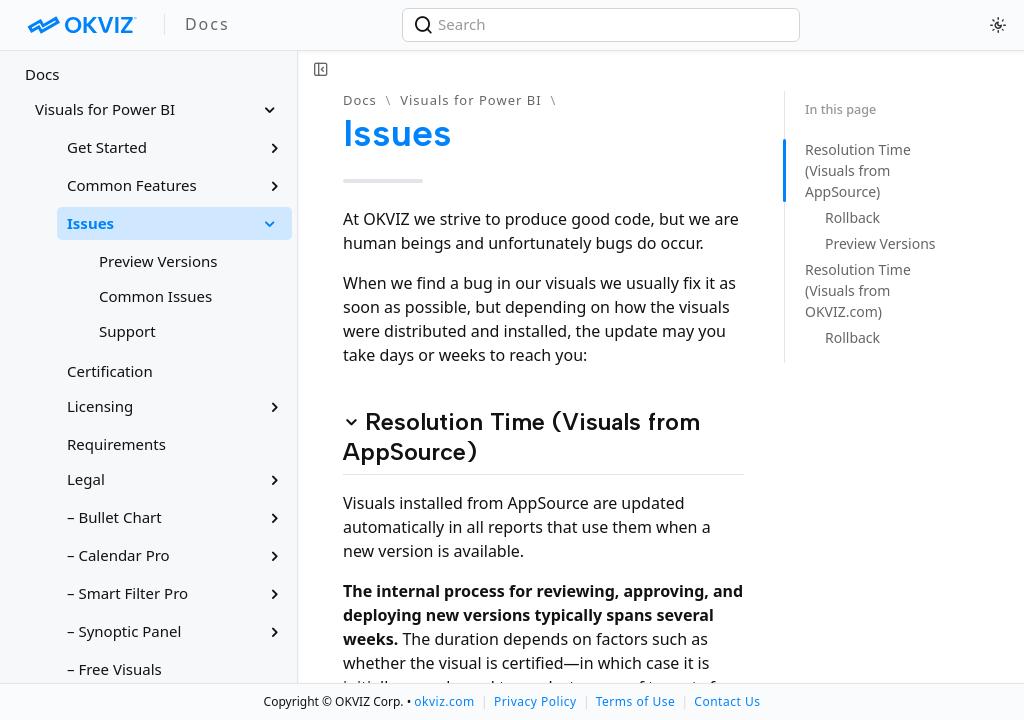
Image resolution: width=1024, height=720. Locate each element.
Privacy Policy (535, 701)
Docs (42, 74)
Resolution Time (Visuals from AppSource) (858, 170)
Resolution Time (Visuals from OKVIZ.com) (858, 290)
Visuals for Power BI (470, 100)
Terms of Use (635, 701)
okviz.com (444, 701)
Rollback (852, 217)
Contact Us (727, 701)
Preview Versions (880, 243)
